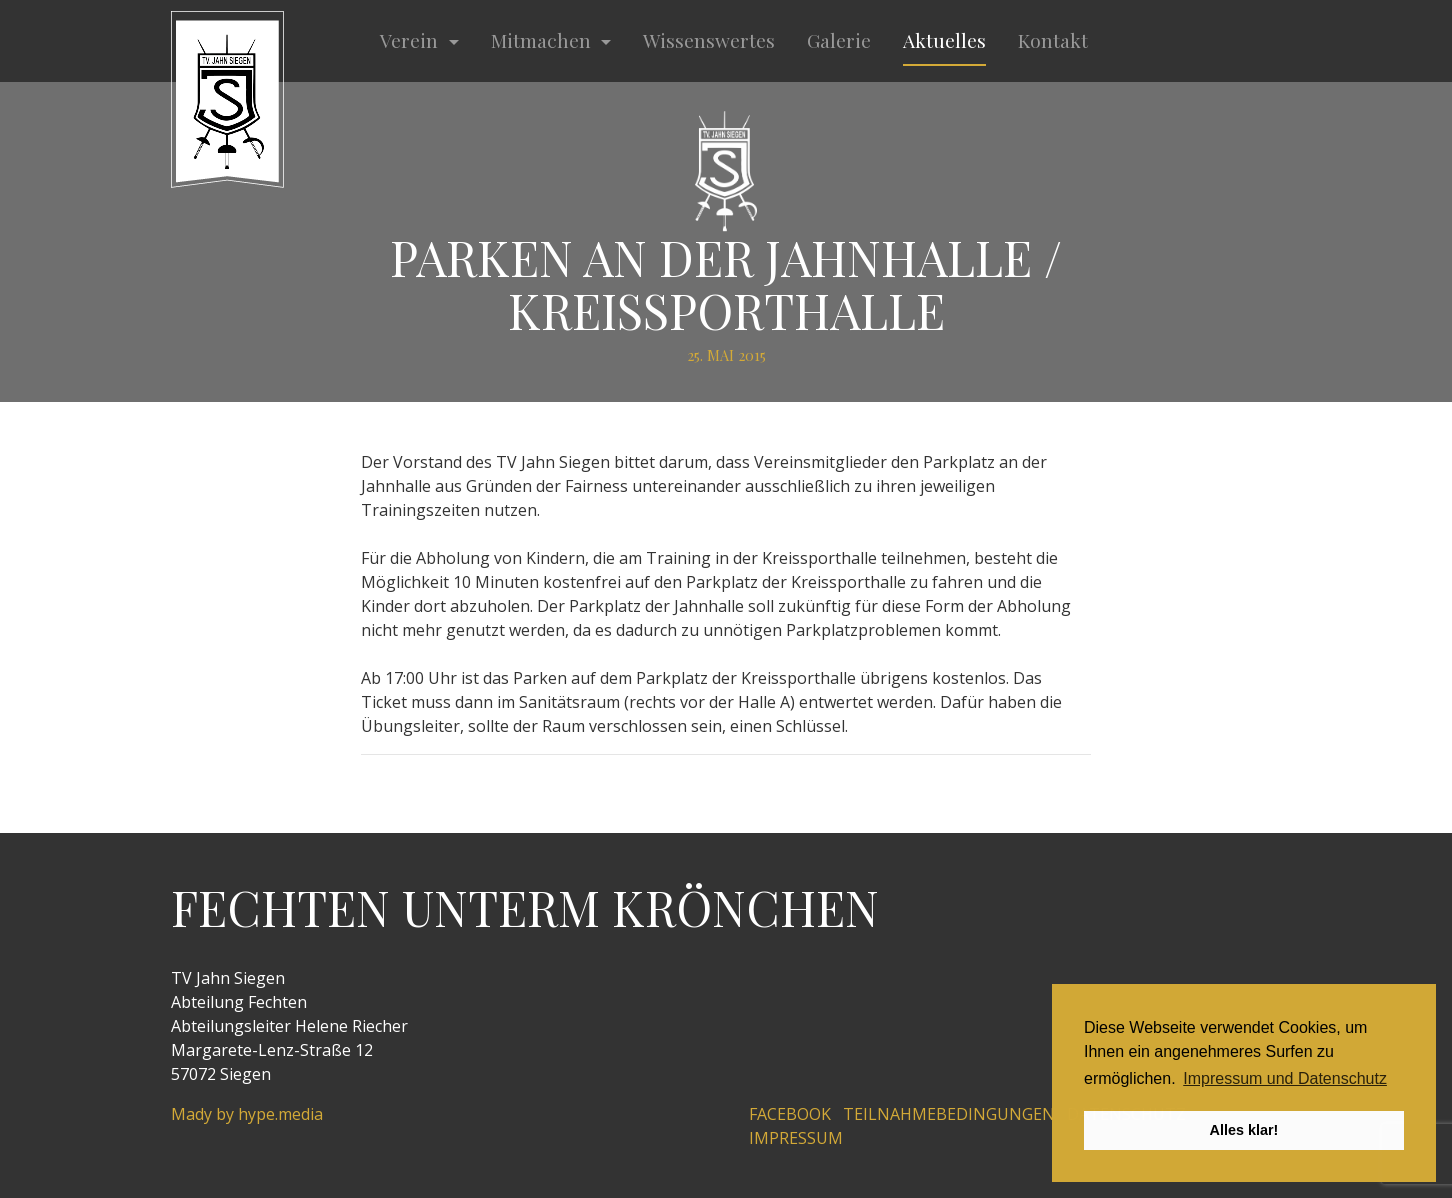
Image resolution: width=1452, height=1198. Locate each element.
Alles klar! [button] (1244, 1130)
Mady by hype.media (247, 1114)
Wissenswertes (709, 40)
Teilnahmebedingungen (949, 1114)
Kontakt (1053, 40)
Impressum (796, 1138)
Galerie (839, 40)
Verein (411, 40)
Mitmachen (543, 40)
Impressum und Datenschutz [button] (1285, 1078)
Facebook (790, 1114)
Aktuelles (944, 40)
